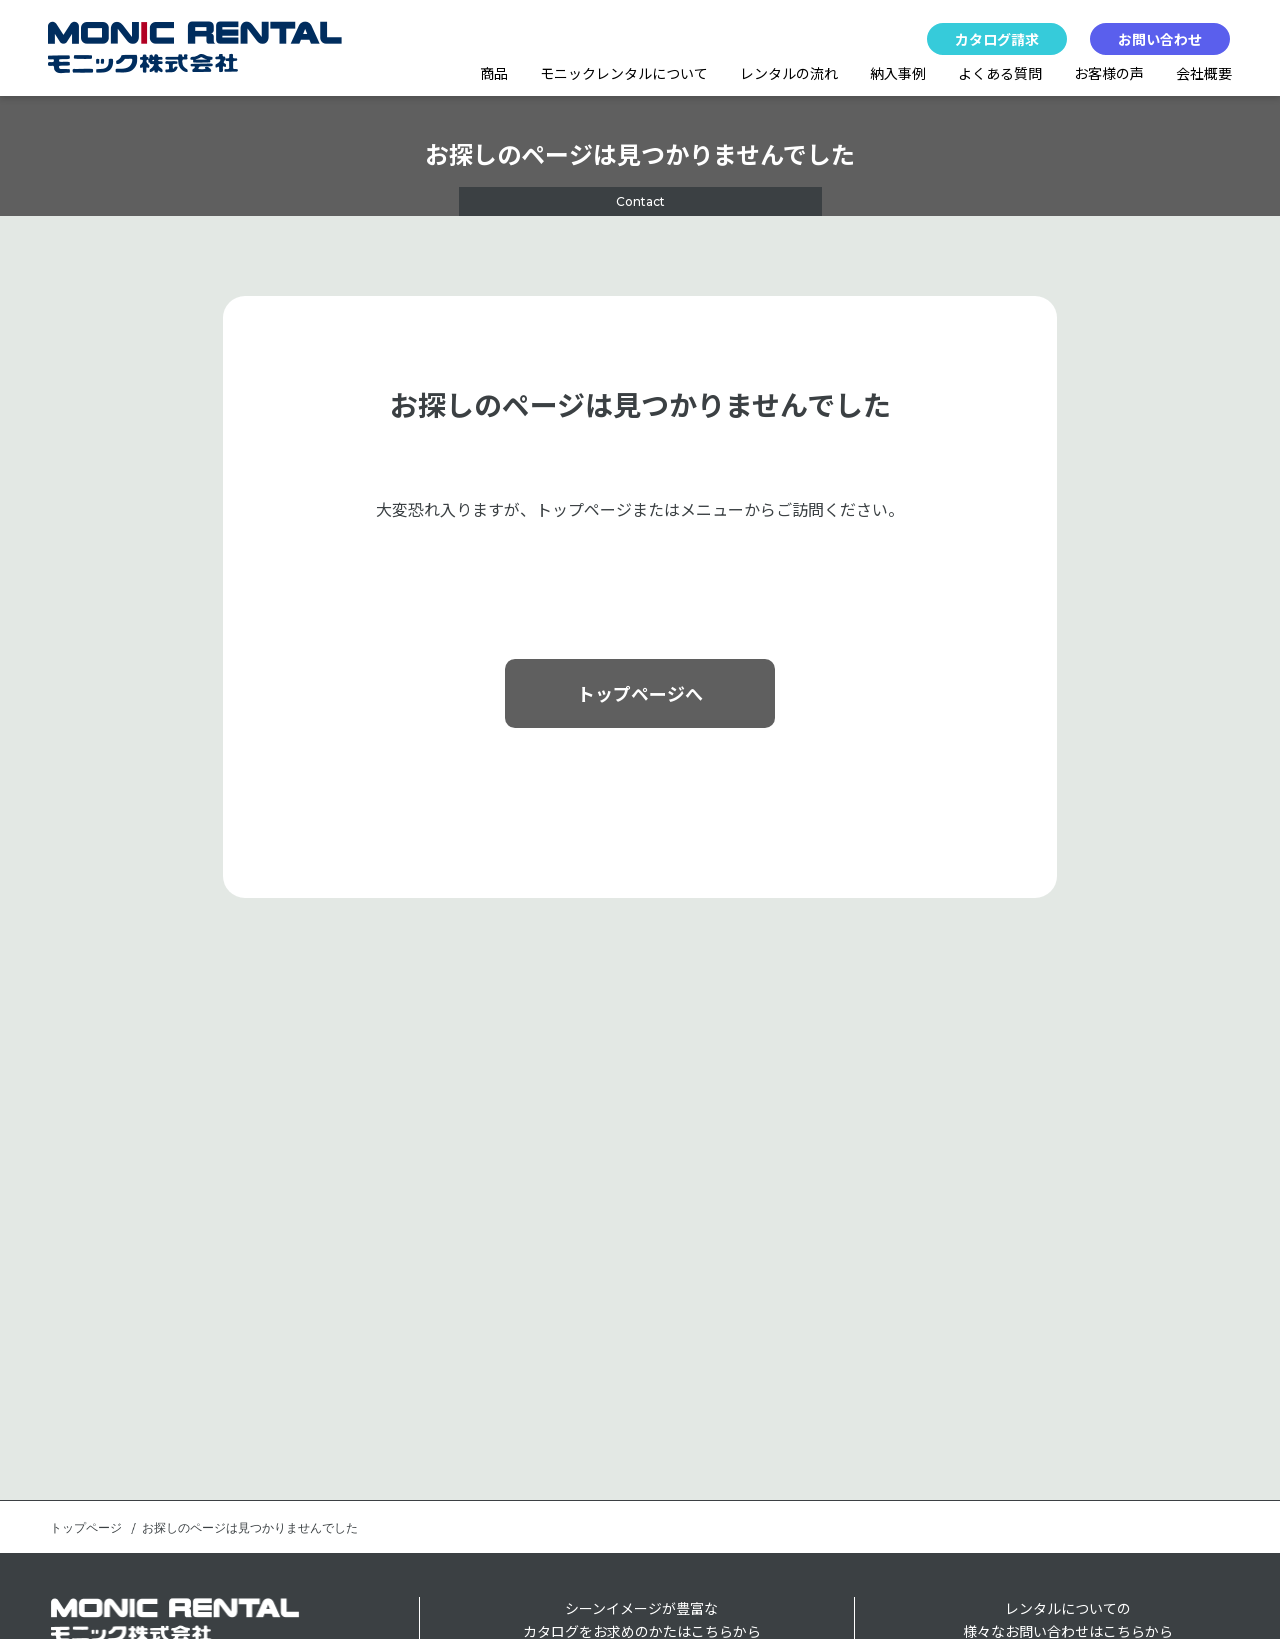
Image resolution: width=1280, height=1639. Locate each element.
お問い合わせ (1160, 39)
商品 (494, 73)
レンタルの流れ (789, 73)
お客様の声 (1109, 73)
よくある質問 (1000, 73)
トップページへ (640, 693)
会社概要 (1204, 73)
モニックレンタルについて (624, 73)
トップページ (86, 1528)
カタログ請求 (997, 39)
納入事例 (898, 73)
